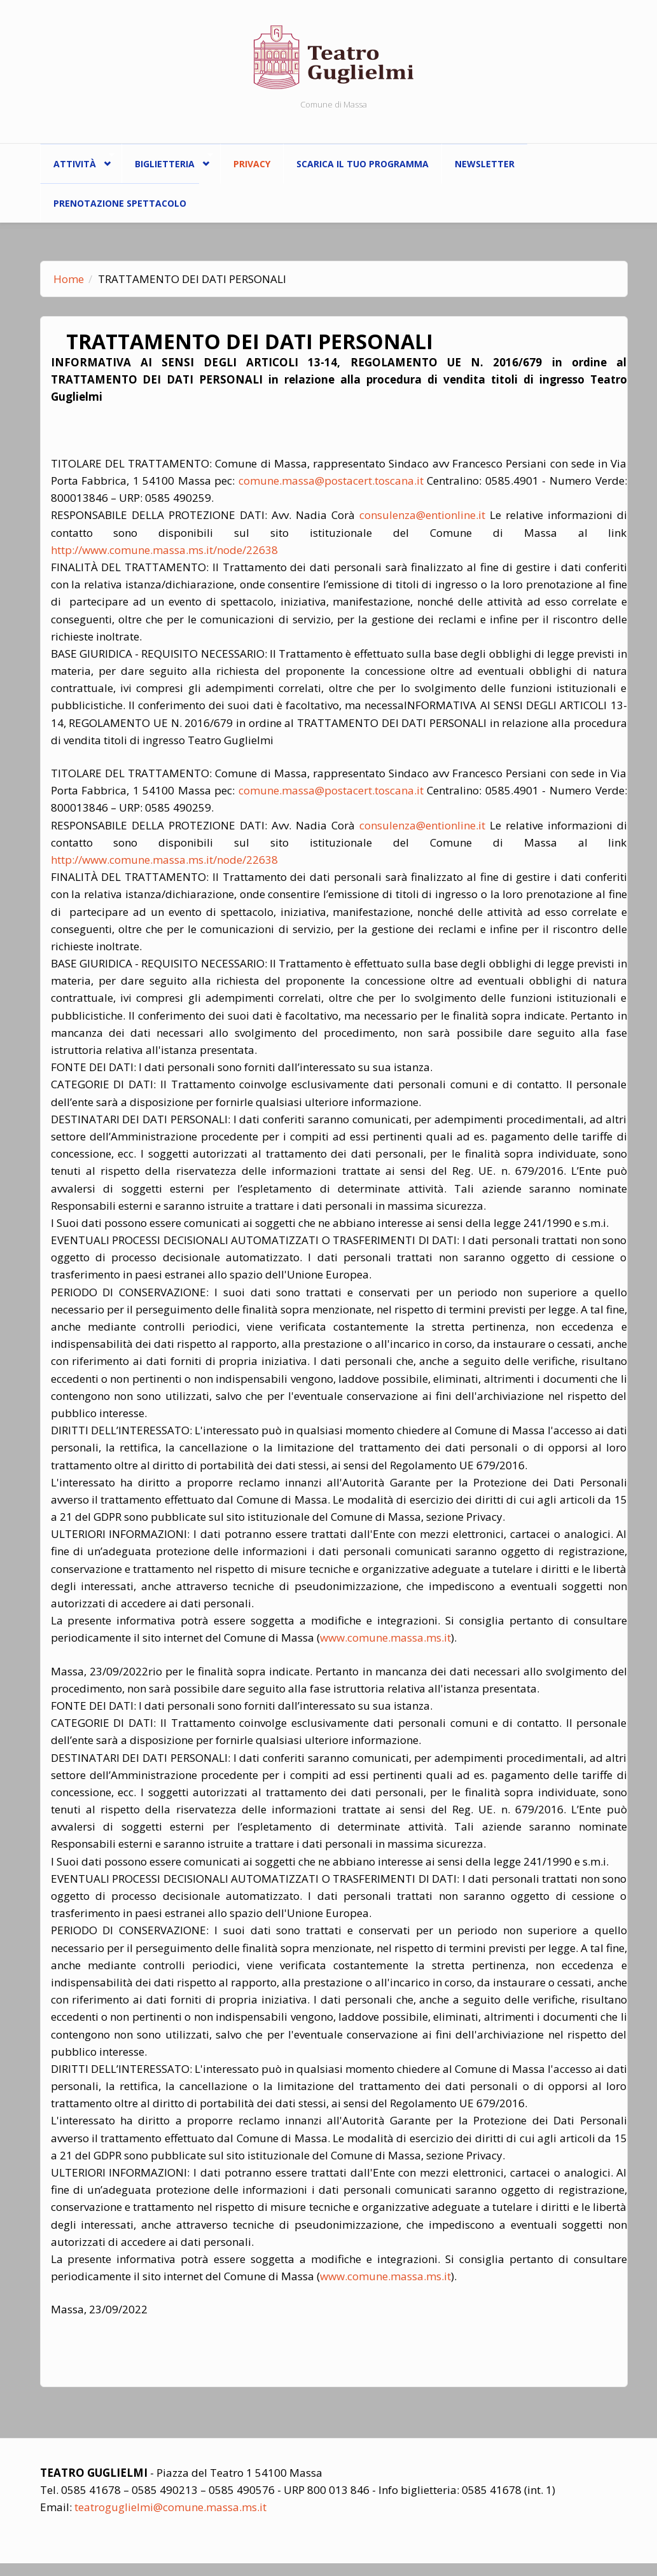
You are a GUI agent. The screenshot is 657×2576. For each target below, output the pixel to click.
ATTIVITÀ (77, 160)
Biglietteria (167, 160)
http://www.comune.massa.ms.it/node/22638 (164, 550)
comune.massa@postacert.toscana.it (331, 480)
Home (68, 279)
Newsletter (485, 164)
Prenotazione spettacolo (119, 203)
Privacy (251, 164)
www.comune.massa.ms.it (385, 1637)
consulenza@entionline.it (422, 515)
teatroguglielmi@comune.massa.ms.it (170, 2507)
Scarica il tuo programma (362, 164)
